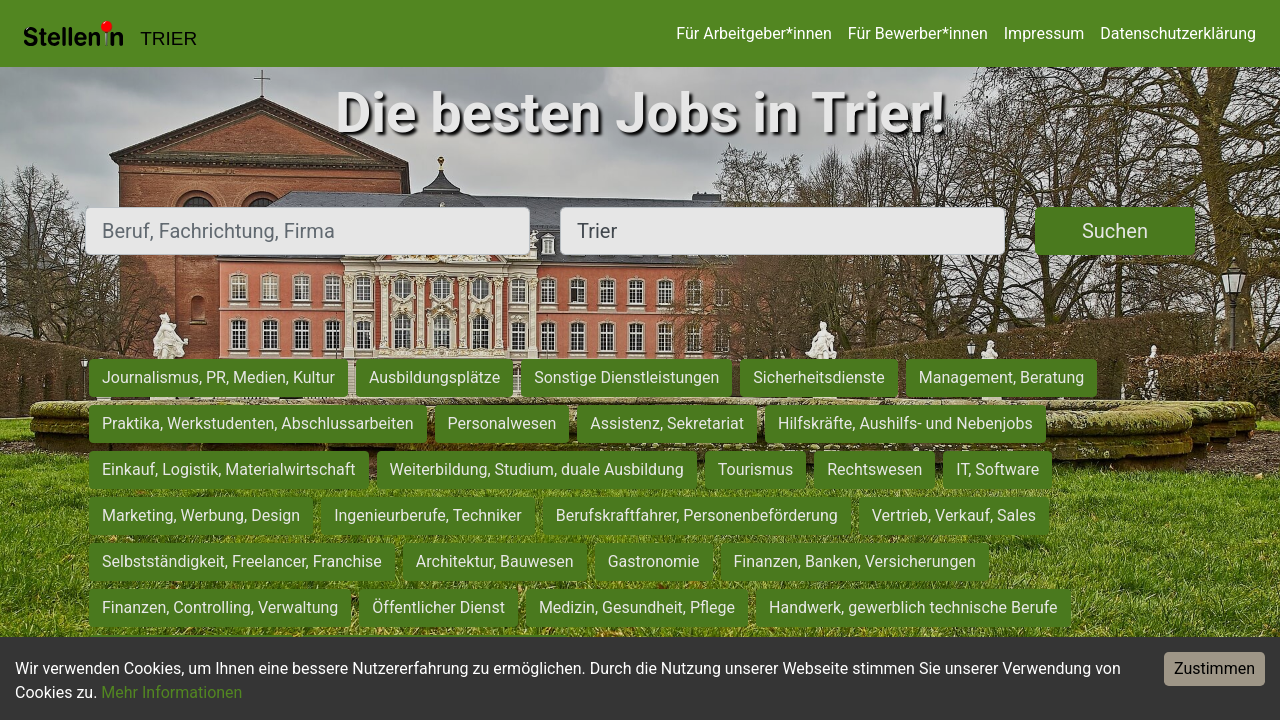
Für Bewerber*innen (918, 33)
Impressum (1044, 33)
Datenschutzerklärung (1178, 33)
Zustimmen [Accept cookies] (1214, 668)
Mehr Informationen (171, 692)
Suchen (1115, 231)
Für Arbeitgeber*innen (753, 33)
